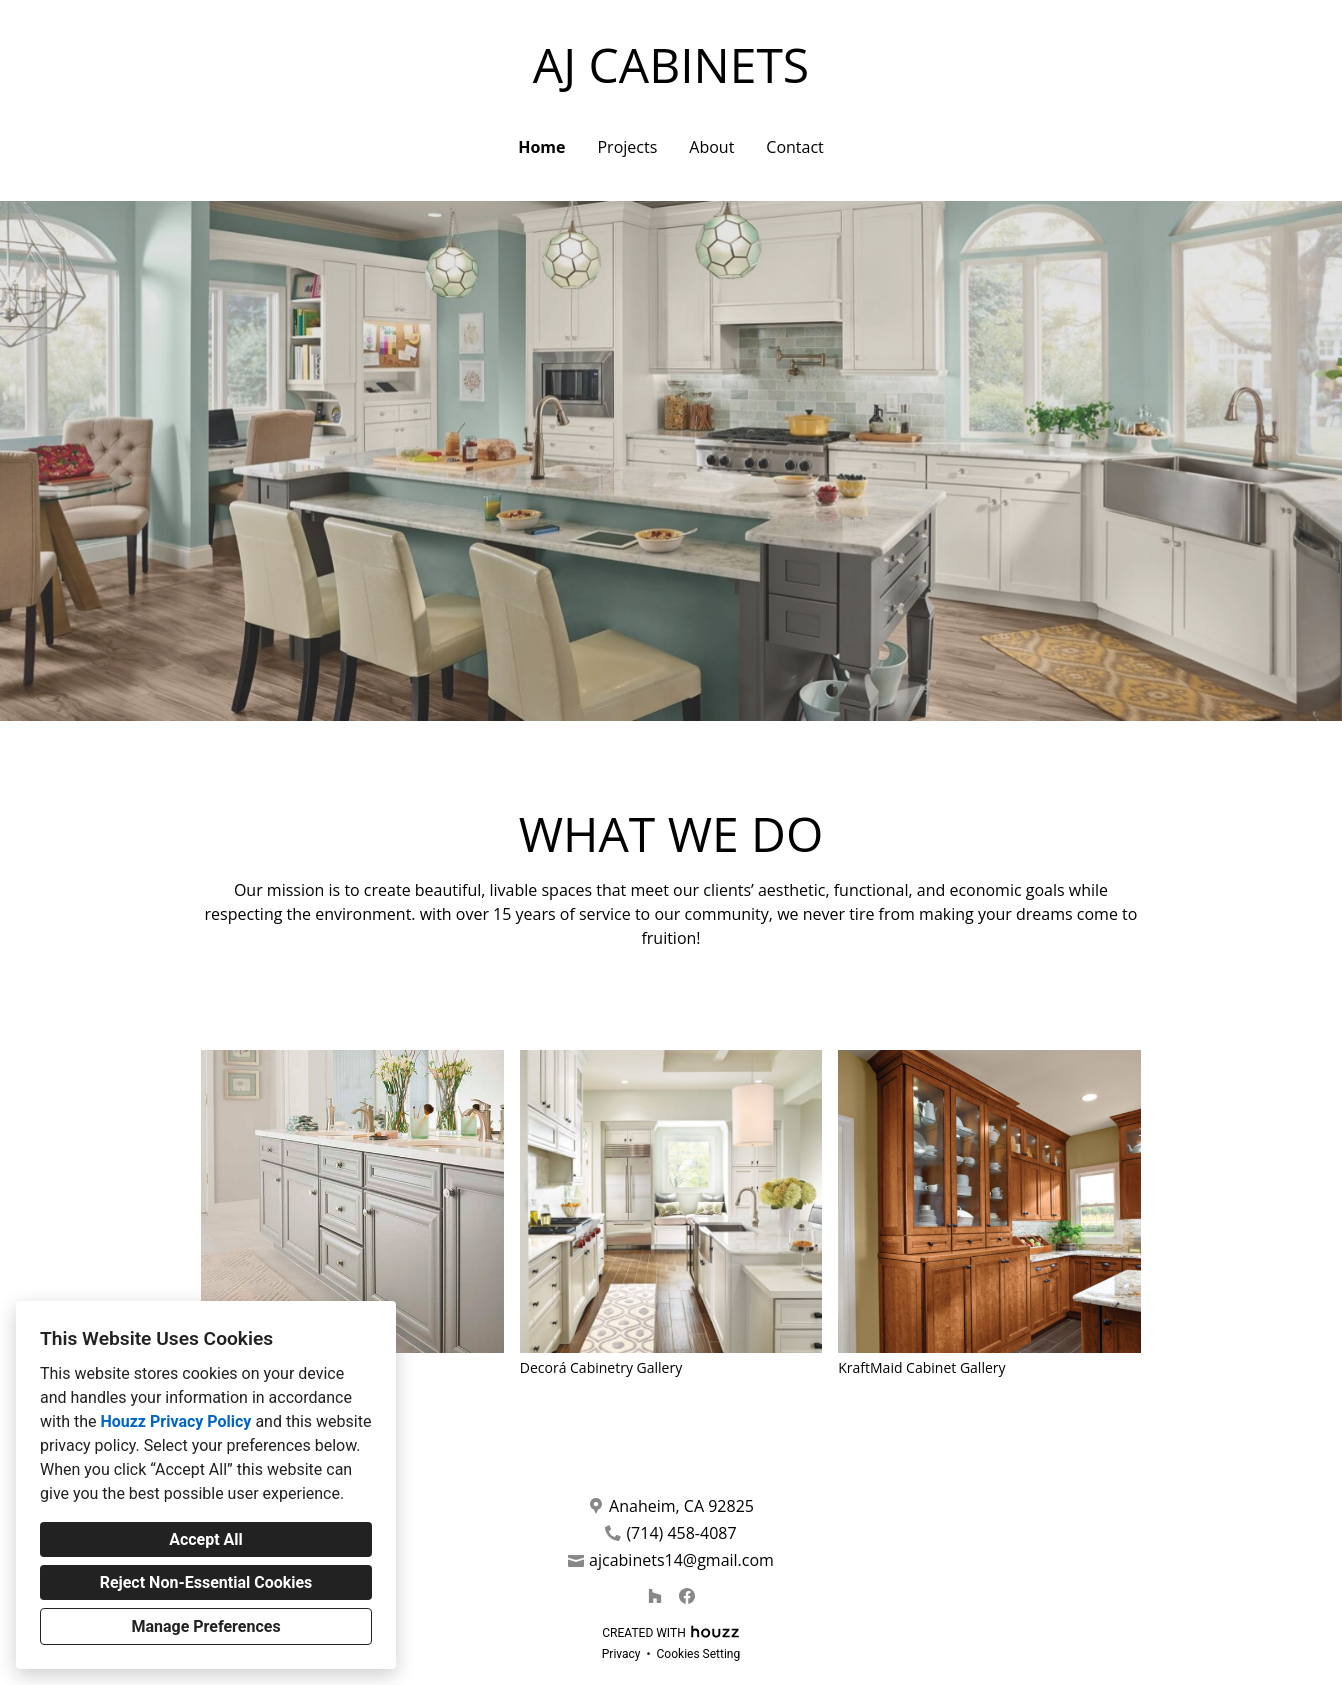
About (711, 147)
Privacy (621, 1654)
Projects (627, 147)
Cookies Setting (699, 1654)
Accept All (206, 1539)
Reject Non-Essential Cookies (206, 1582)
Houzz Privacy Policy (175, 1421)
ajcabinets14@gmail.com (681, 1560)
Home (541, 147)
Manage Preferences (205, 1626)
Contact (794, 147)
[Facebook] (687, 1596)
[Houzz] (655, 1596)
